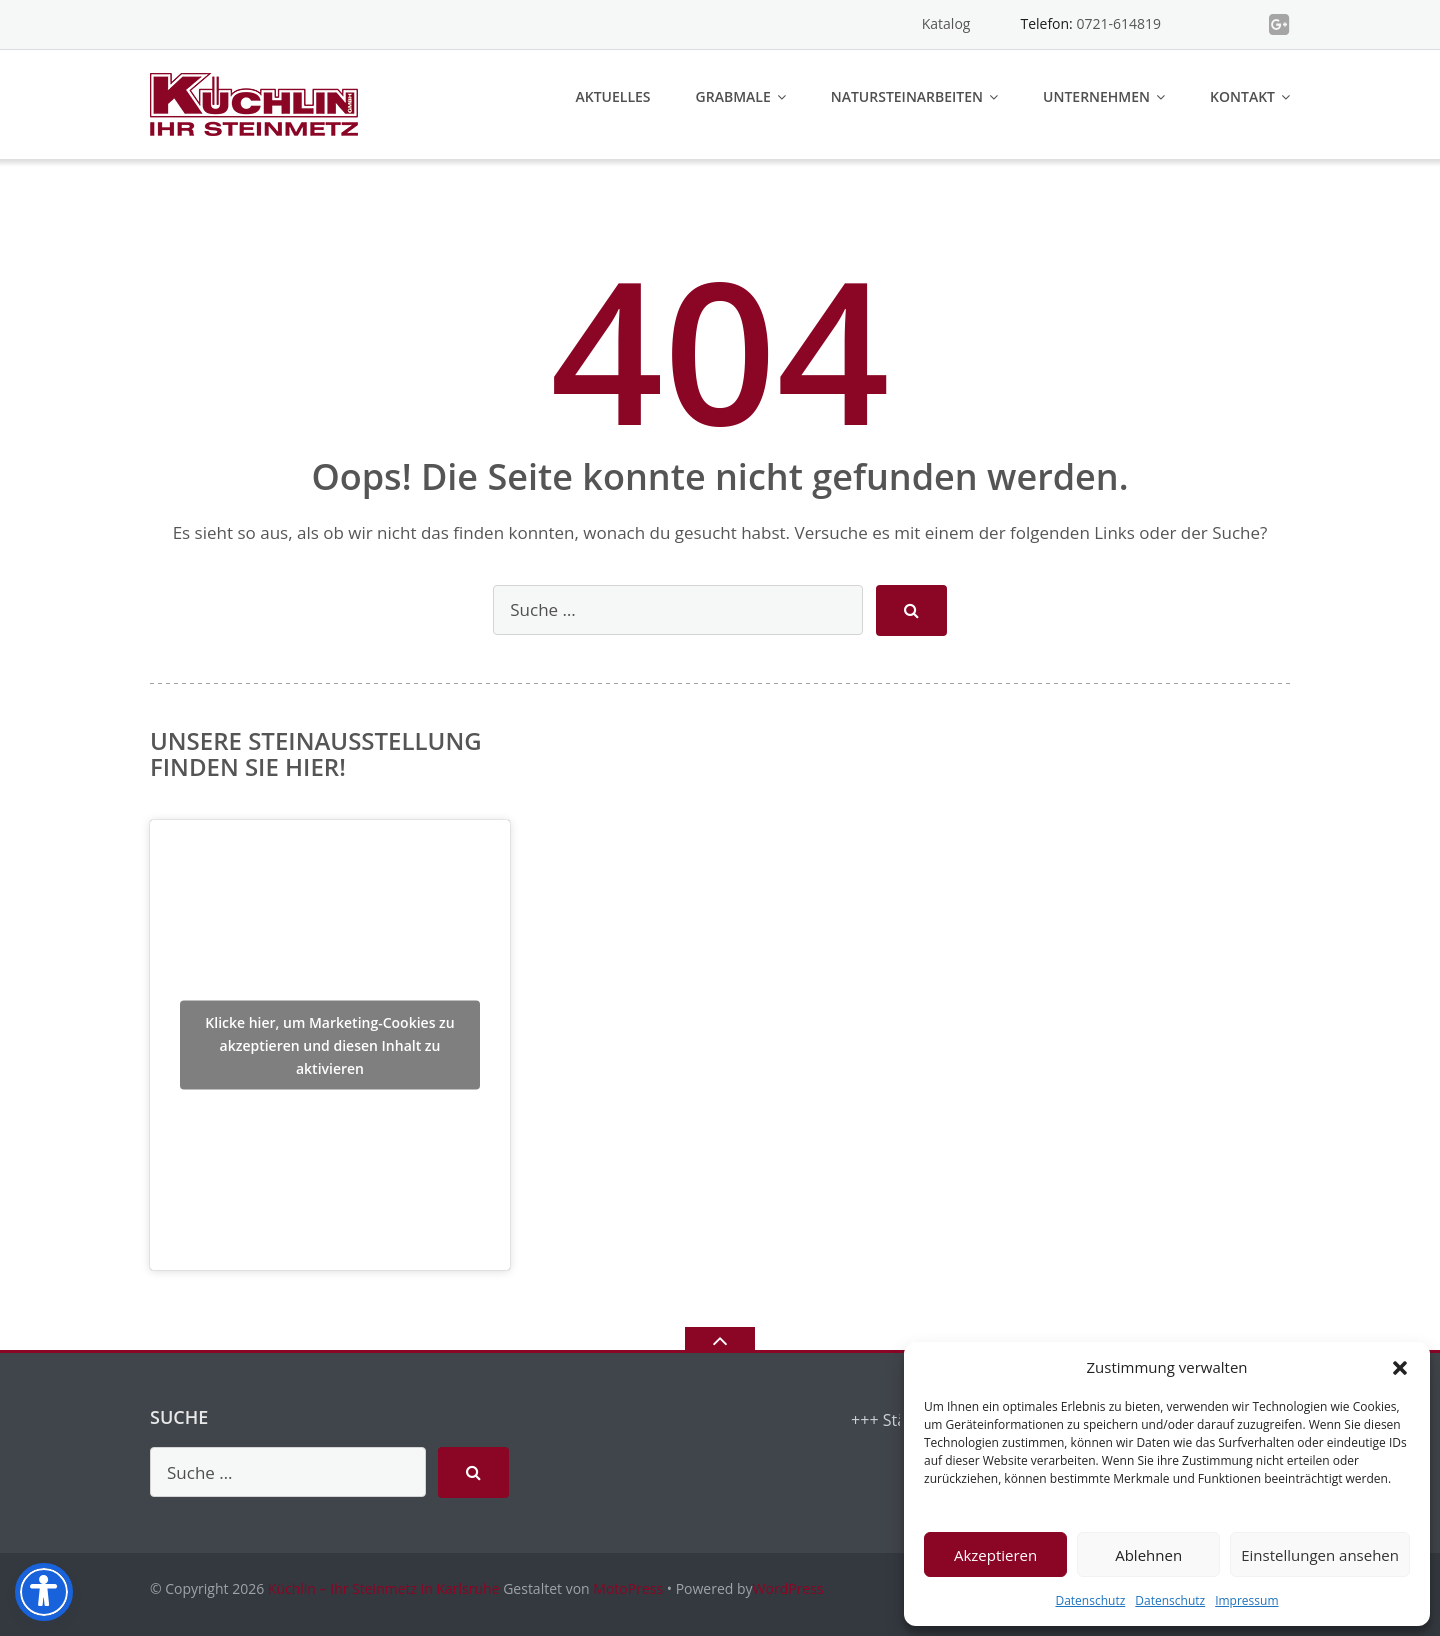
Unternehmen (1096, 96)
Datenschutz (1090, 1600)
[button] (1400, 1368)
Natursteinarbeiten (907, 96)
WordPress (788, 1588)
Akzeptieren (995, 1555)
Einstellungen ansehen (1320, 1555)
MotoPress (628, 1588)
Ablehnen (1148, 1555)
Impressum (1246, 1600)
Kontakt (1242, 96)
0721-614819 (1118, 23)
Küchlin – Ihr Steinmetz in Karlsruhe (384, 1588)
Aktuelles (613, 96)
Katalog (946, 23)
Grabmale (733, 96)
